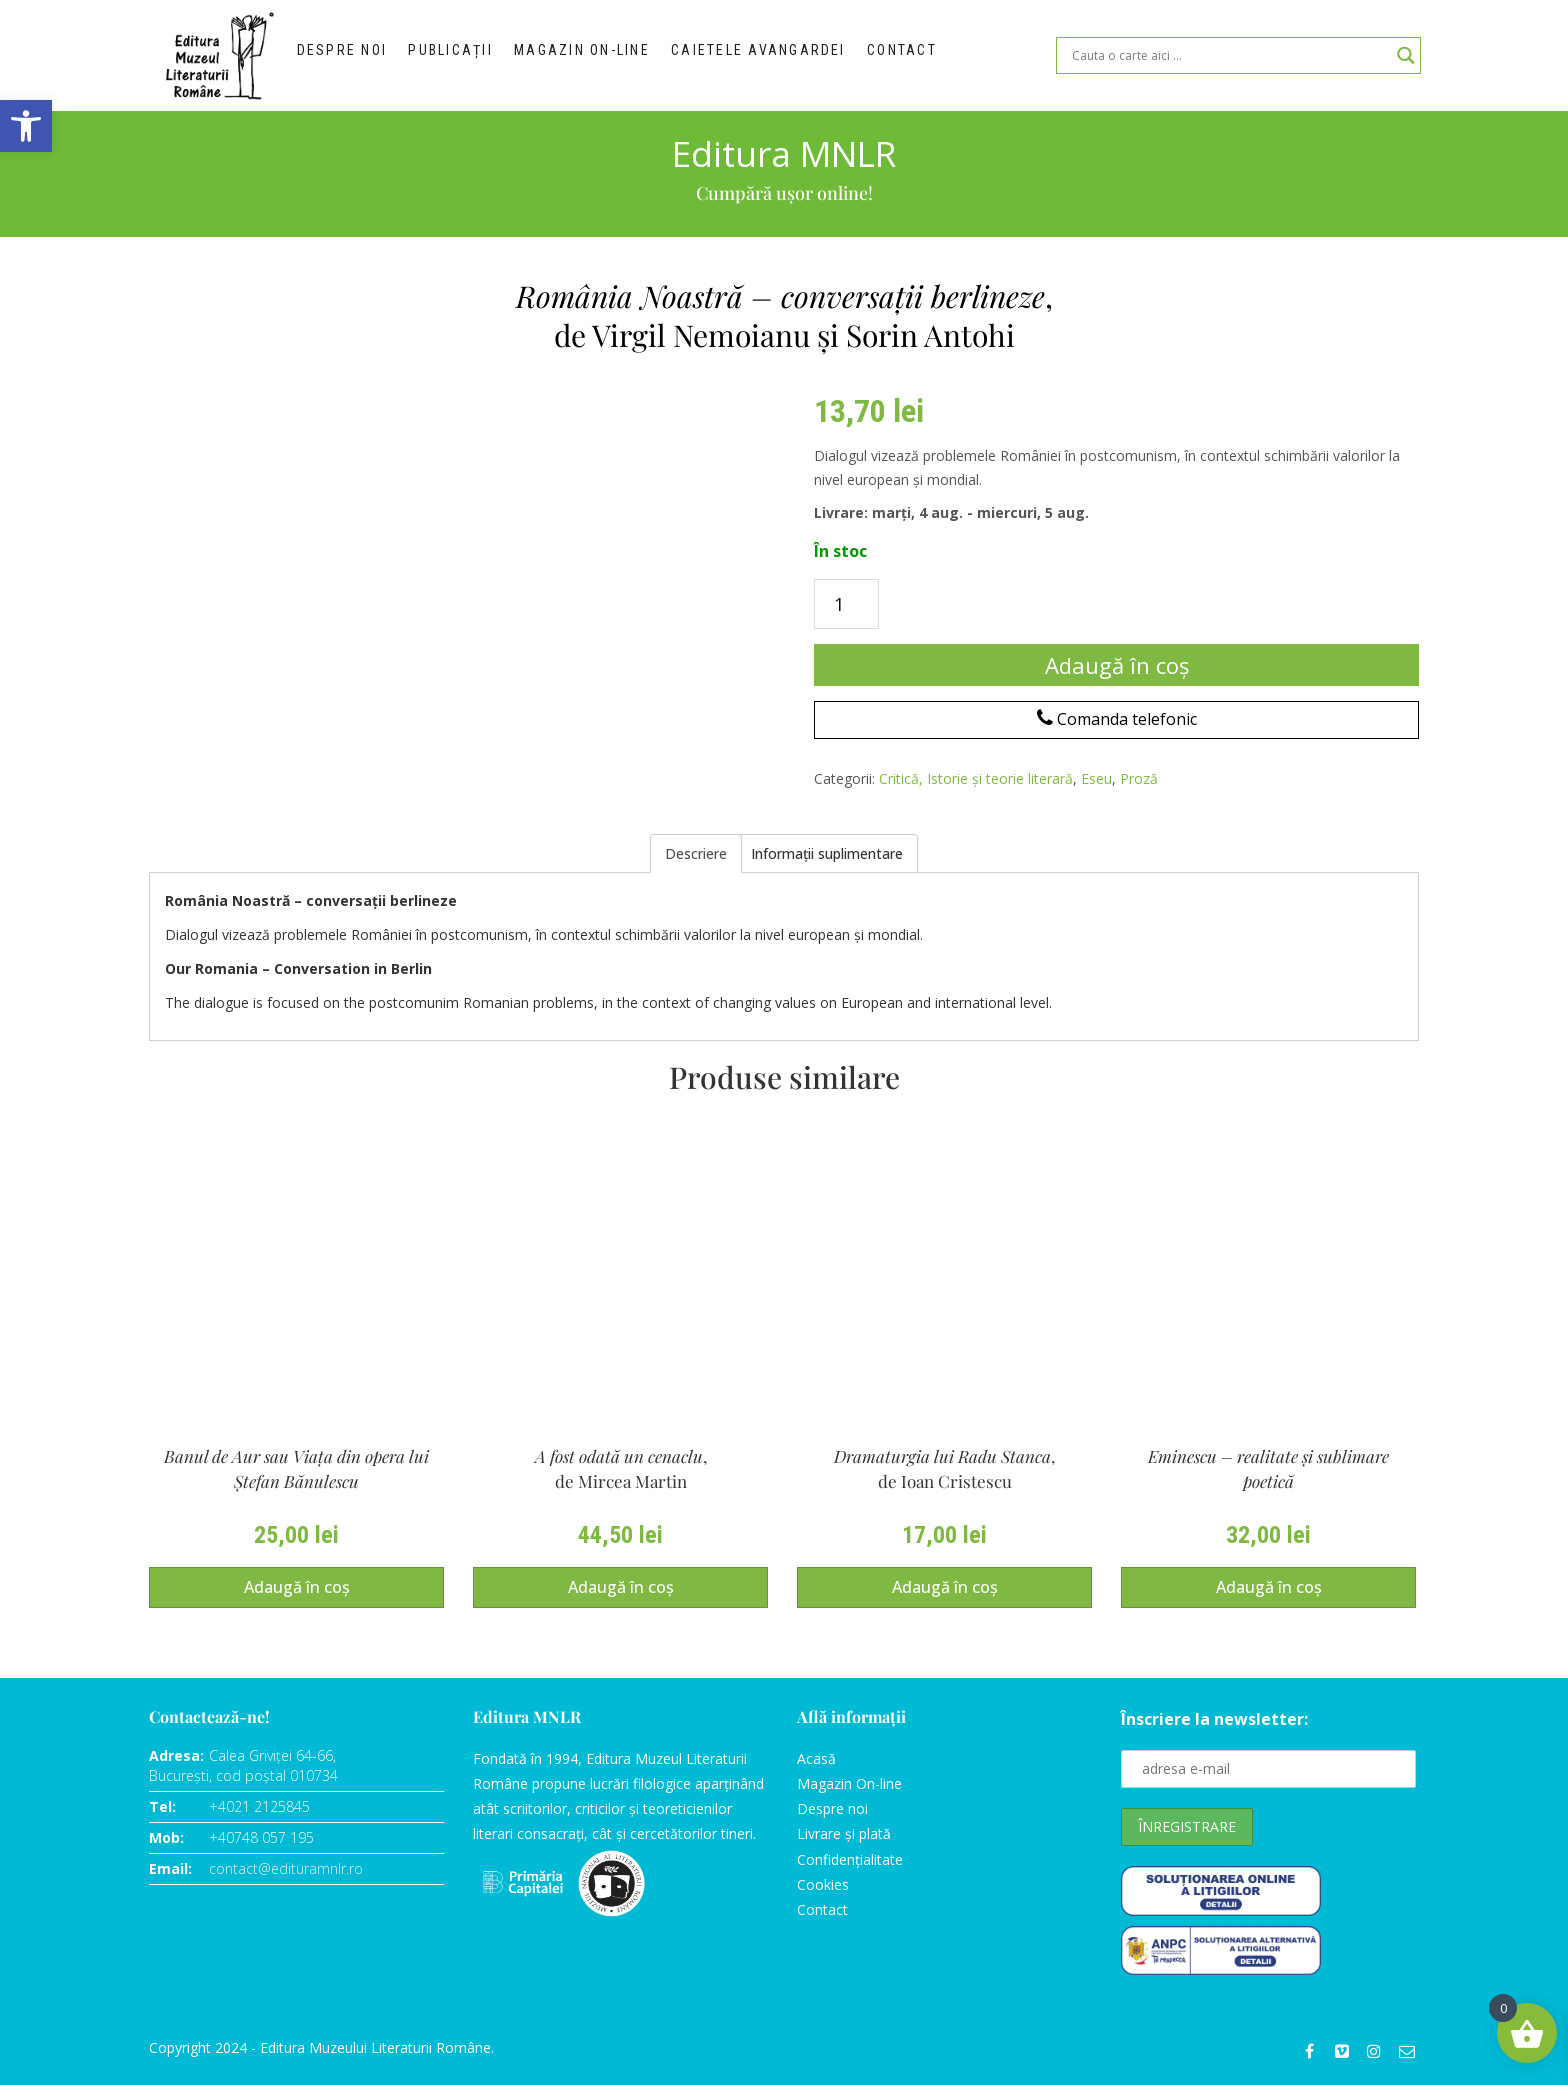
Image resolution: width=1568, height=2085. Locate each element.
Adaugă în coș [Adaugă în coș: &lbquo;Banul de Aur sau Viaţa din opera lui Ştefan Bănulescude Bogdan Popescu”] (297, 1587)
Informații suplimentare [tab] (827, 853)
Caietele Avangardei (771, 56)
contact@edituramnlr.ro (286, 1868)
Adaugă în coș (1117, 665)
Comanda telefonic (1117, 719)
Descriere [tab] (696, 853)
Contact (917, 56)
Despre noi (348, 56)
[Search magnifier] (1406, 55)
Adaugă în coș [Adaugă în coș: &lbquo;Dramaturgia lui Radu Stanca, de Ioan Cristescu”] (945, 1587)
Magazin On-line (849, 1783)
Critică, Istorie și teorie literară (976, 778)
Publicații (463, 56)
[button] (26, 126)
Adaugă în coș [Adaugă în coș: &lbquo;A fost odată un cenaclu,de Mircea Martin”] (621, 1587)
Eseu (1096, 778)
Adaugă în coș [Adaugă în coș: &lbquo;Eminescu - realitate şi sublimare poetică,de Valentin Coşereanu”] (1269, 1587)
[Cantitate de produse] (846, 604)
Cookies (823, 1884)
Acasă (816, 1758)
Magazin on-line (597, 56)
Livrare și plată (844, 1833)
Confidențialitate (850, 1859)
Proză (1139, 778)
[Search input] (1229, 55)
